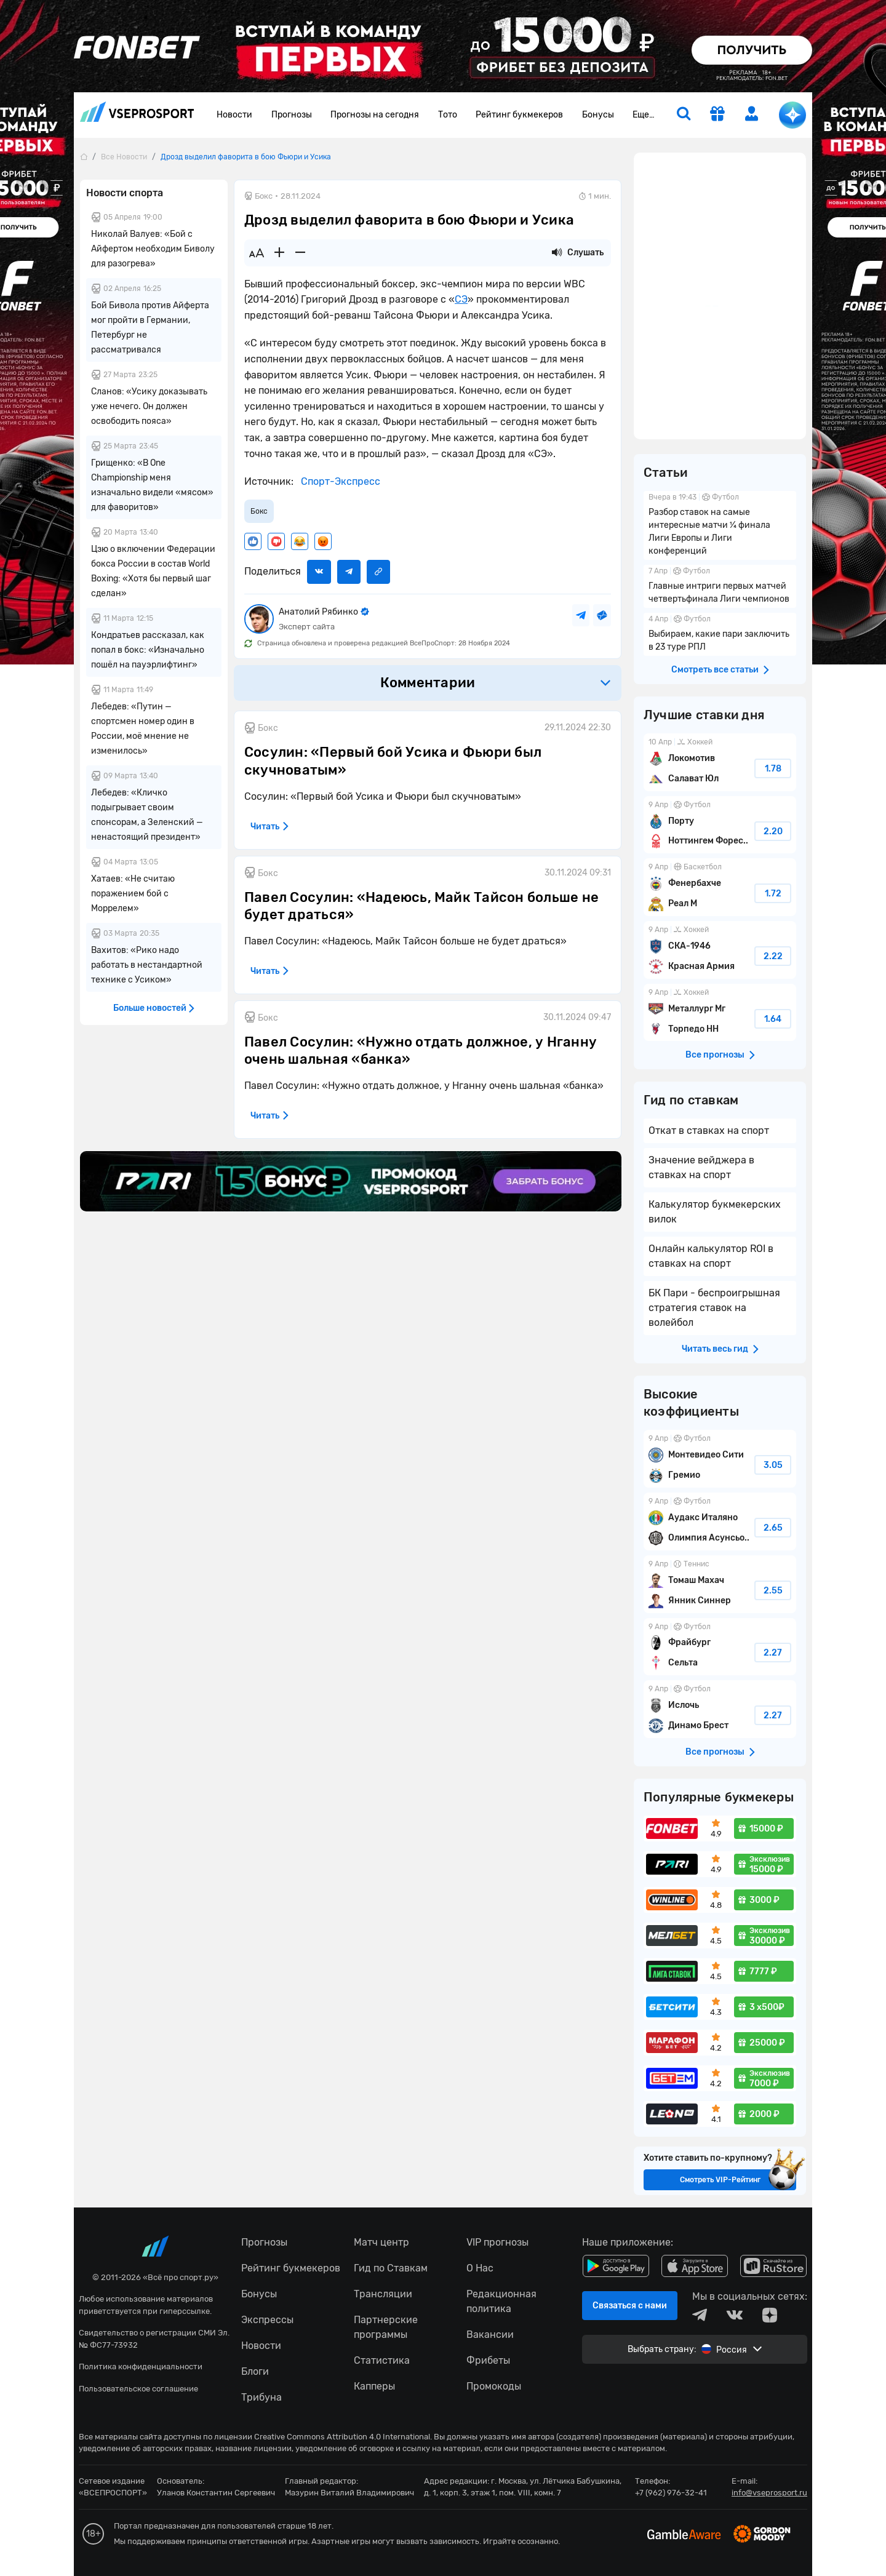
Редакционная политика (501, 2301)
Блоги (255, 2371)
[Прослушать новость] (556, 253)
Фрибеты (488, 2360)
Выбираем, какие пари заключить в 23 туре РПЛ (720, 634)
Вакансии (490, 2334)
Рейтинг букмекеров (519, 115)
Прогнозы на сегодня (374, 115)
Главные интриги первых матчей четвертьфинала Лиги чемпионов (720, 586)
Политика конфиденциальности (140, 2366)
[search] (683, 115)
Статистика (382, 2360)
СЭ (461, 299)
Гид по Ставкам (391, 2268)
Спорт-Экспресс (339, 481)
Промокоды (493, 2386)
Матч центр (381, 2242)
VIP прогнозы (497, 2242)
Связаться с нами (630, 2305)
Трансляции (383, 2294)
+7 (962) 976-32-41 (671, 2492)
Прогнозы (291, 115)
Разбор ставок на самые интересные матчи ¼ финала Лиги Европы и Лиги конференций (720, 525)
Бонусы (598, 115)
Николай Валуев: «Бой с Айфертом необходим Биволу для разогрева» (153, 249)
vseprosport (137, 111)
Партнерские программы (386, 2327)
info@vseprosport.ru (769, 2492)
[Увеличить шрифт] (279, 253)
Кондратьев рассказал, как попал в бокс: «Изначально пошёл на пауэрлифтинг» (147, 650)
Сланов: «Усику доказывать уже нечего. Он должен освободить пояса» (149, 406)
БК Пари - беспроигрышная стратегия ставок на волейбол (714, 1307)
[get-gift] (717, 115)
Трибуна (261, 2397)
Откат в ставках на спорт (709, 1130)
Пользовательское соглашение (138, 2388)
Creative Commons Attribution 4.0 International (342, 2436)
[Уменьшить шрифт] (300, 253)
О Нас (479, 2268)
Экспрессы (267, 2320)
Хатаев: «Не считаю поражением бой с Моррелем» (133, 894)
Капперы (374, 2386)
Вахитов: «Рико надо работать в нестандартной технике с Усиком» (146, 965)
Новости (234, 115)
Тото (447, 115)
